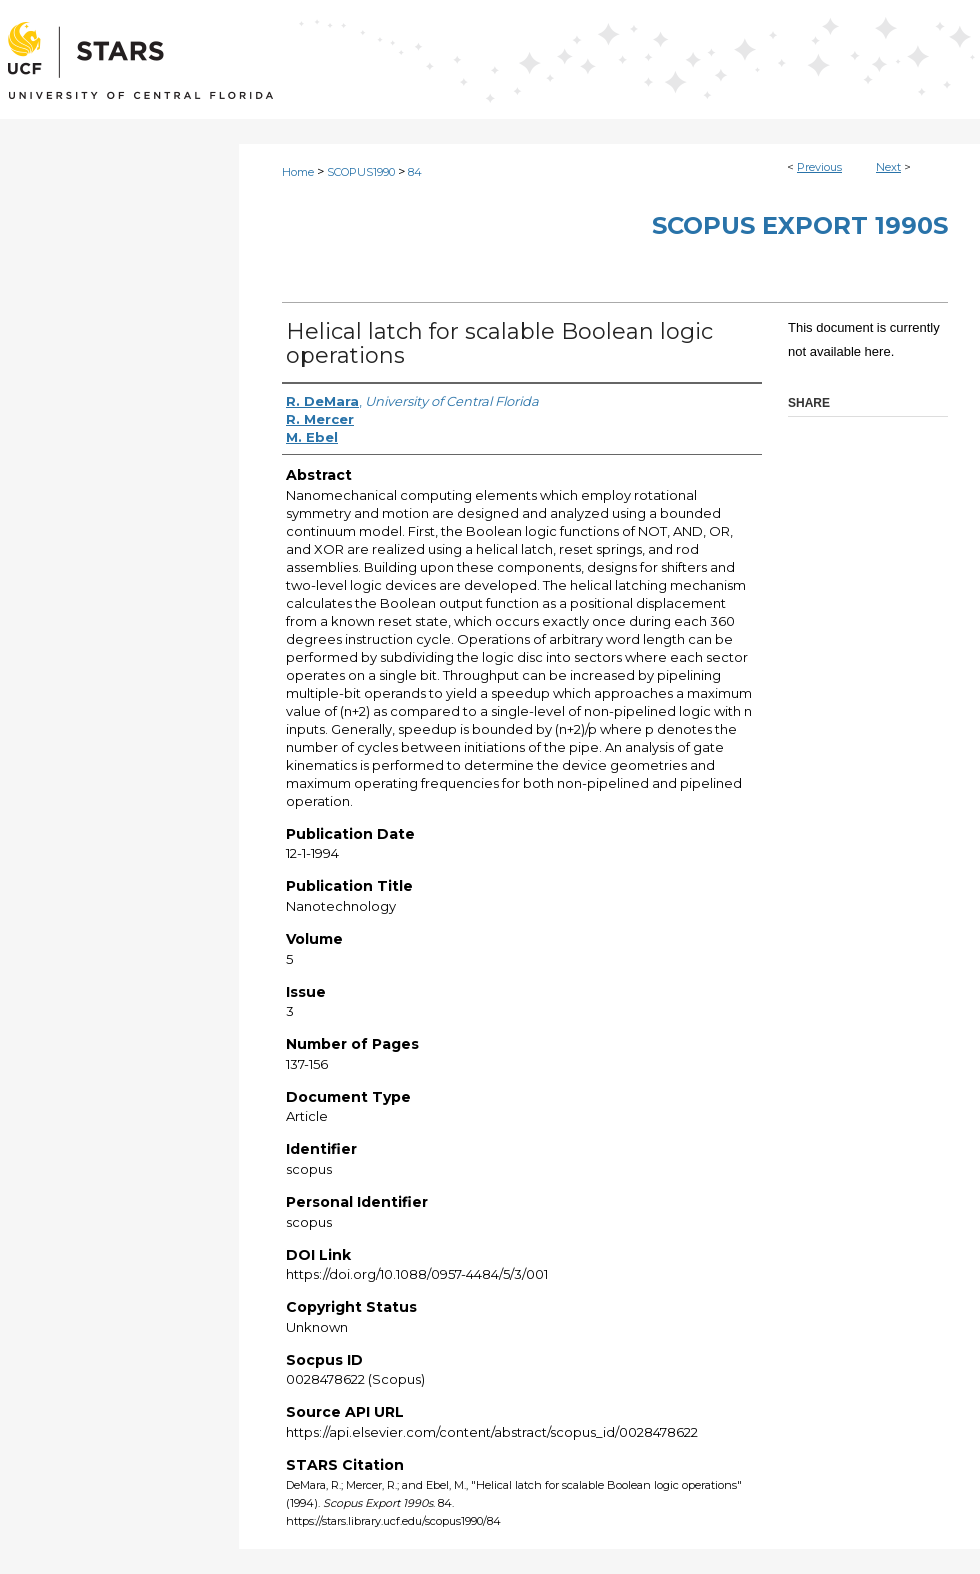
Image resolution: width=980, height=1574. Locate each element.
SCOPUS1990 (361, 172)
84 (415, 172)
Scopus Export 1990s (800, 225)
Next (888, 167)
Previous (819, 167)
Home (298, 172)
